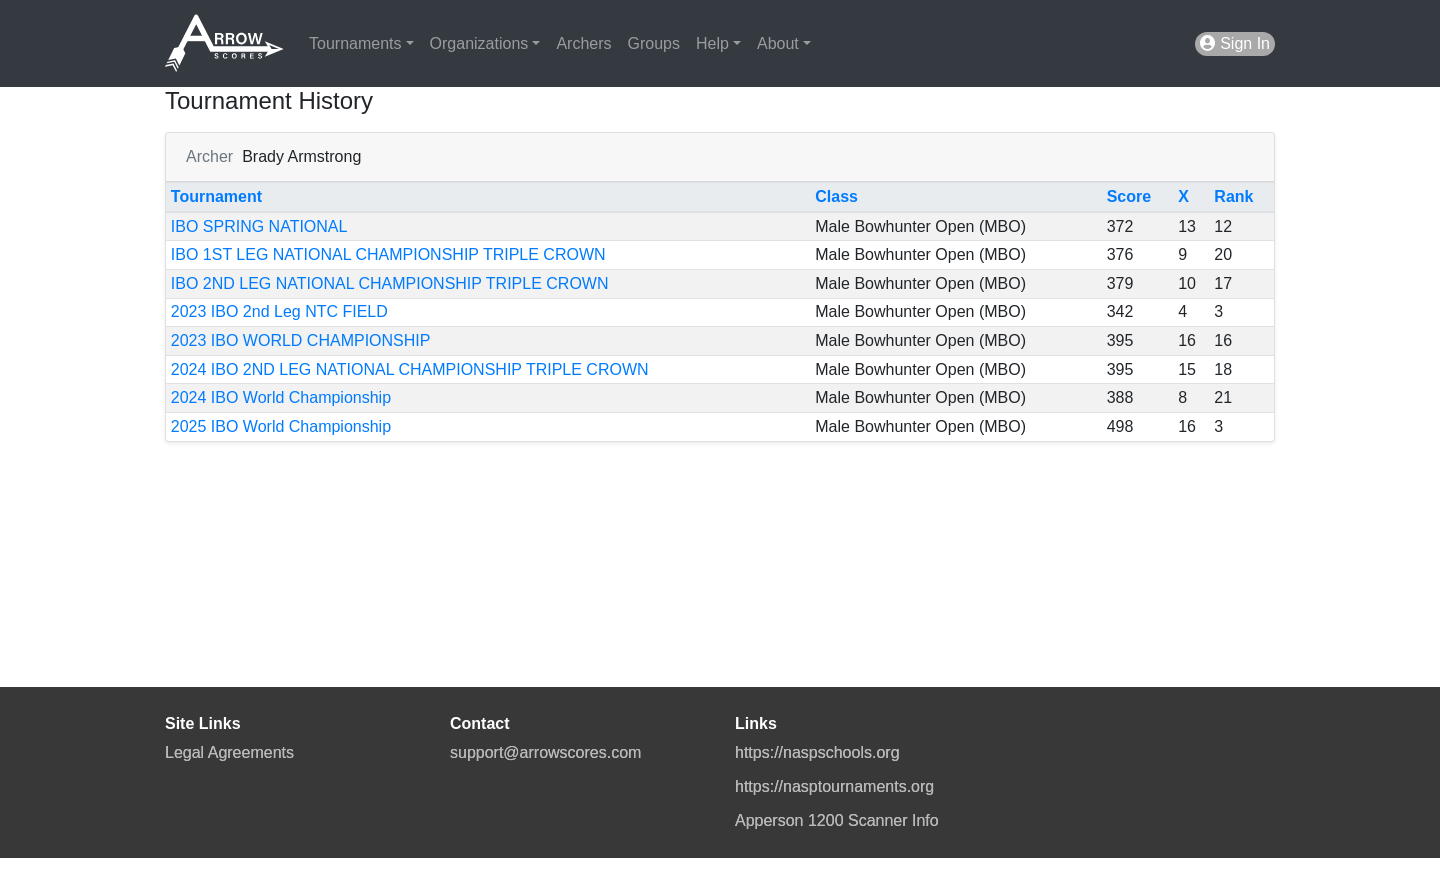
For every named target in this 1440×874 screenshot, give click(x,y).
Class (836, 196)
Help (712, 43)
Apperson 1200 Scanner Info (837, 820)
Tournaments (355, 43)
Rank (1233, 196)
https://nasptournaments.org (834, 786)
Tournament (216, 196)
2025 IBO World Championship (281, 426)
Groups (654, 43)
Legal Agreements (229, 752)
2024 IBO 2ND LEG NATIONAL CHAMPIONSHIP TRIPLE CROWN (410, 369)
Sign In (1235, 43)
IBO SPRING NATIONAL (259, 226)
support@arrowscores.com (545, 752)
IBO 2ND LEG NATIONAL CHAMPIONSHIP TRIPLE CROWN (390, 283)
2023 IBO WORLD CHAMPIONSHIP (301, 340)
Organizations (479, 43)
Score (1129, 196)
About (778, 43)
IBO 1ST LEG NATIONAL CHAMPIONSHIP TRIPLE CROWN (388, 254)
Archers (583, 43)
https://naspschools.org (817, 752)
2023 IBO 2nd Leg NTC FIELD (279, 311)
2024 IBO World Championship (281, 397)
